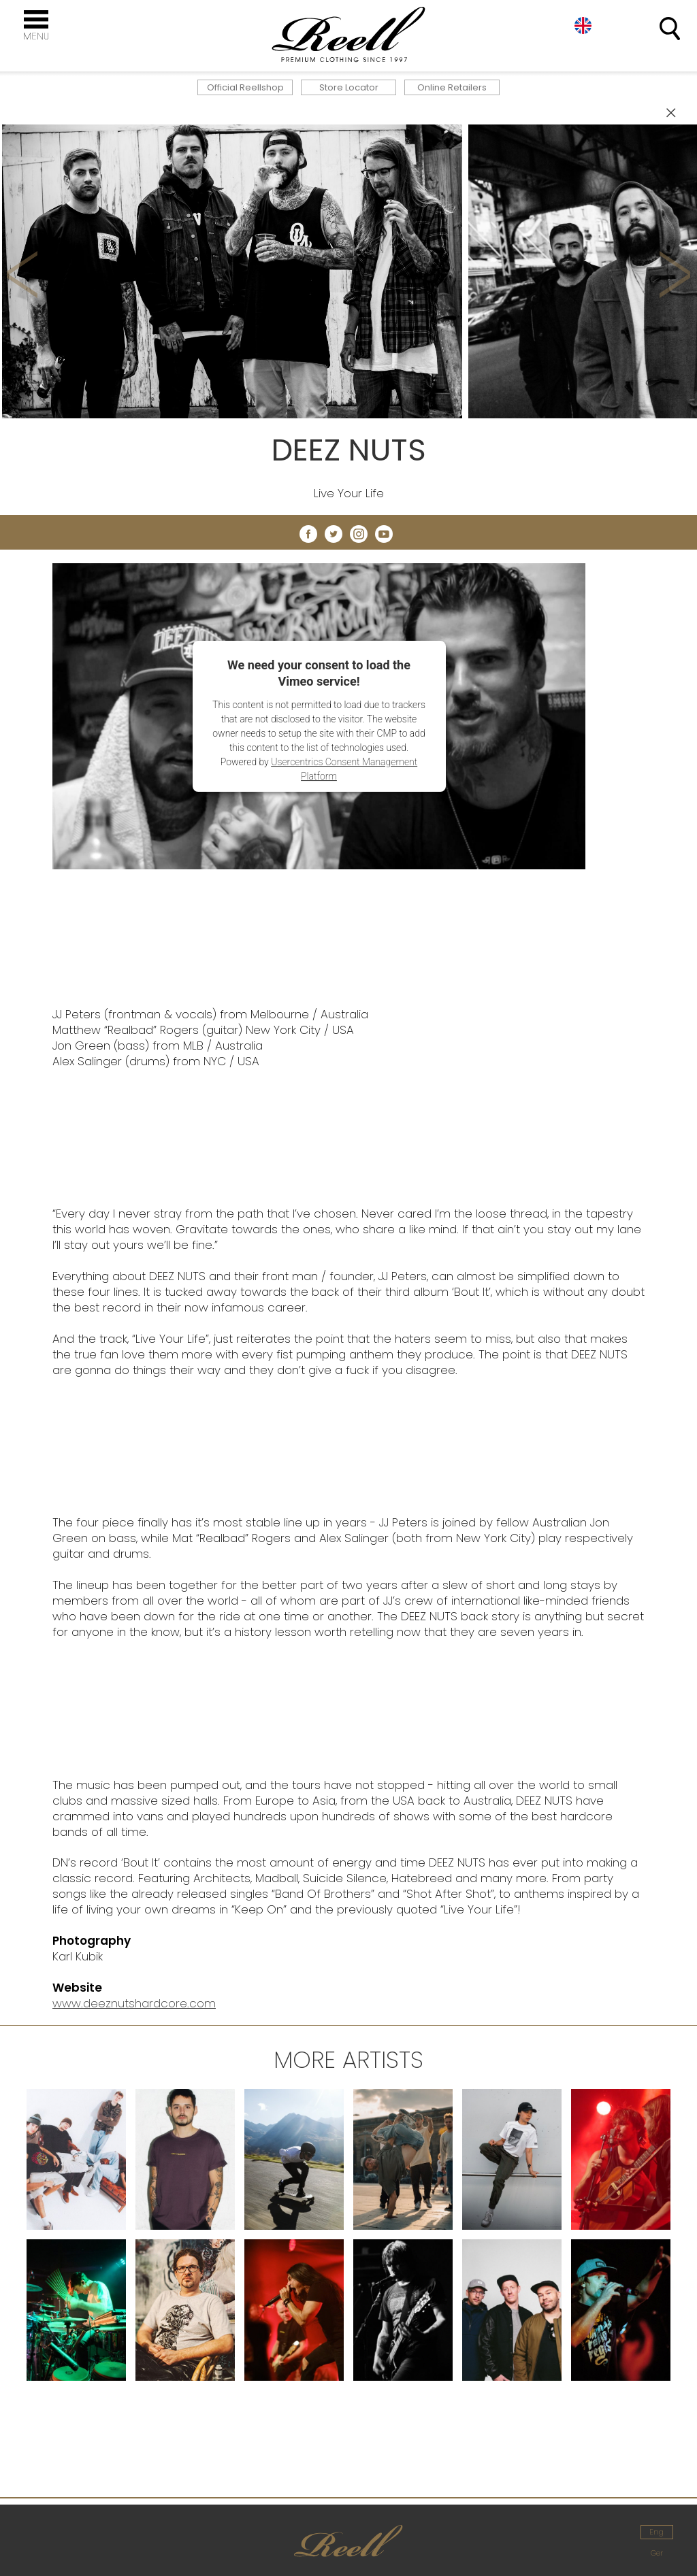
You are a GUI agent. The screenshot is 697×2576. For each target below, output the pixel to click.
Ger (657, 2552)
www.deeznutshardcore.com (134, 2003)
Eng (656, 2531)
